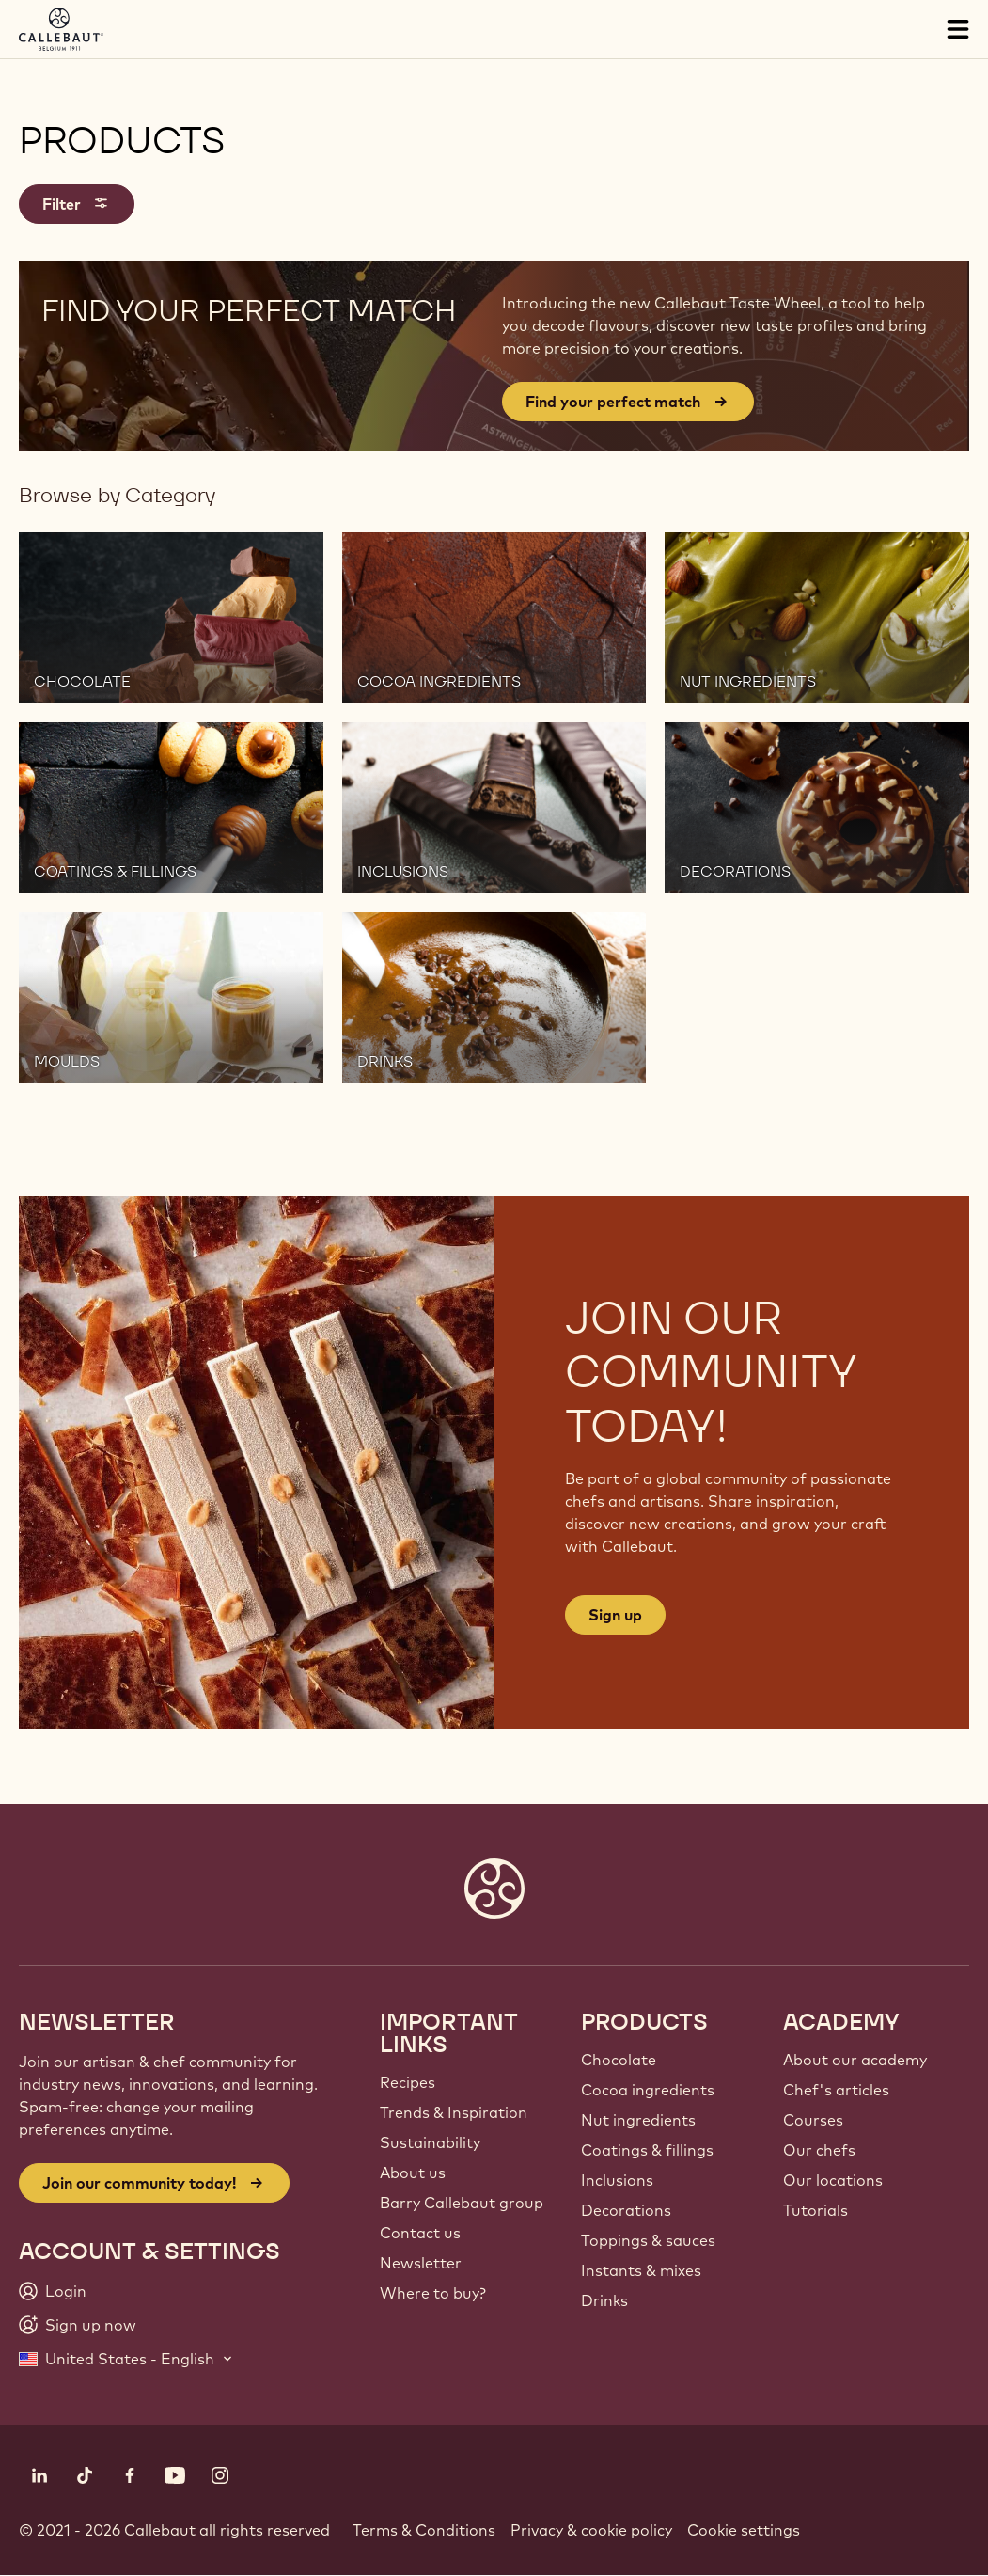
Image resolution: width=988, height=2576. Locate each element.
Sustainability (430, 2142)
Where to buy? (433, 2293)
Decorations (626, 2210)
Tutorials (815, 2210)
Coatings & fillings (647, 2150)
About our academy (855, 2059)
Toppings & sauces (648, 2240)
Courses (813, 2119)
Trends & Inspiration (453, 2112)
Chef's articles (836, 2089)
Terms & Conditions (424, 2530)
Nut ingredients (638, 2119)
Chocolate (618, 2059)
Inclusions (617, 2180)
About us (413, 2172)
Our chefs (819, 2150)
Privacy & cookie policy (591, 2530)
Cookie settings (743, 2530)
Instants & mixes (641, 2270)
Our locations (833, 2180)
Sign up (615, 1614)
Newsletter (421, 2262)
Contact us (420, 2232)
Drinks (604, 2300)
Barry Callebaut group (461, 2202)
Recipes (407, 2082)
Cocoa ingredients (647, 2089)
